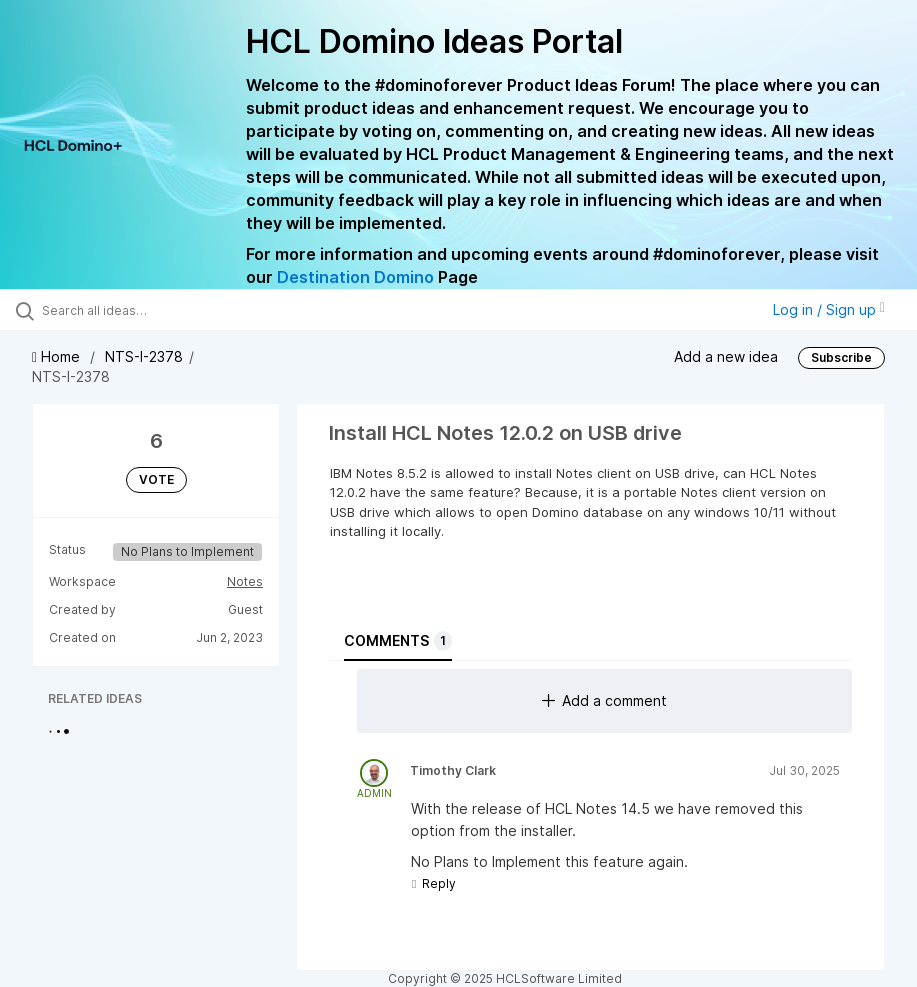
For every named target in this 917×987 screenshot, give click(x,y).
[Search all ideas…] (135, 310)
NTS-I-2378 (144, 356)
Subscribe (841, 357)
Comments (398, 641)
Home (58, 356)
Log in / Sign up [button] (829, 309)
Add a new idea (726, 356)
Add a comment (604, 700)
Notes (245, 581)
